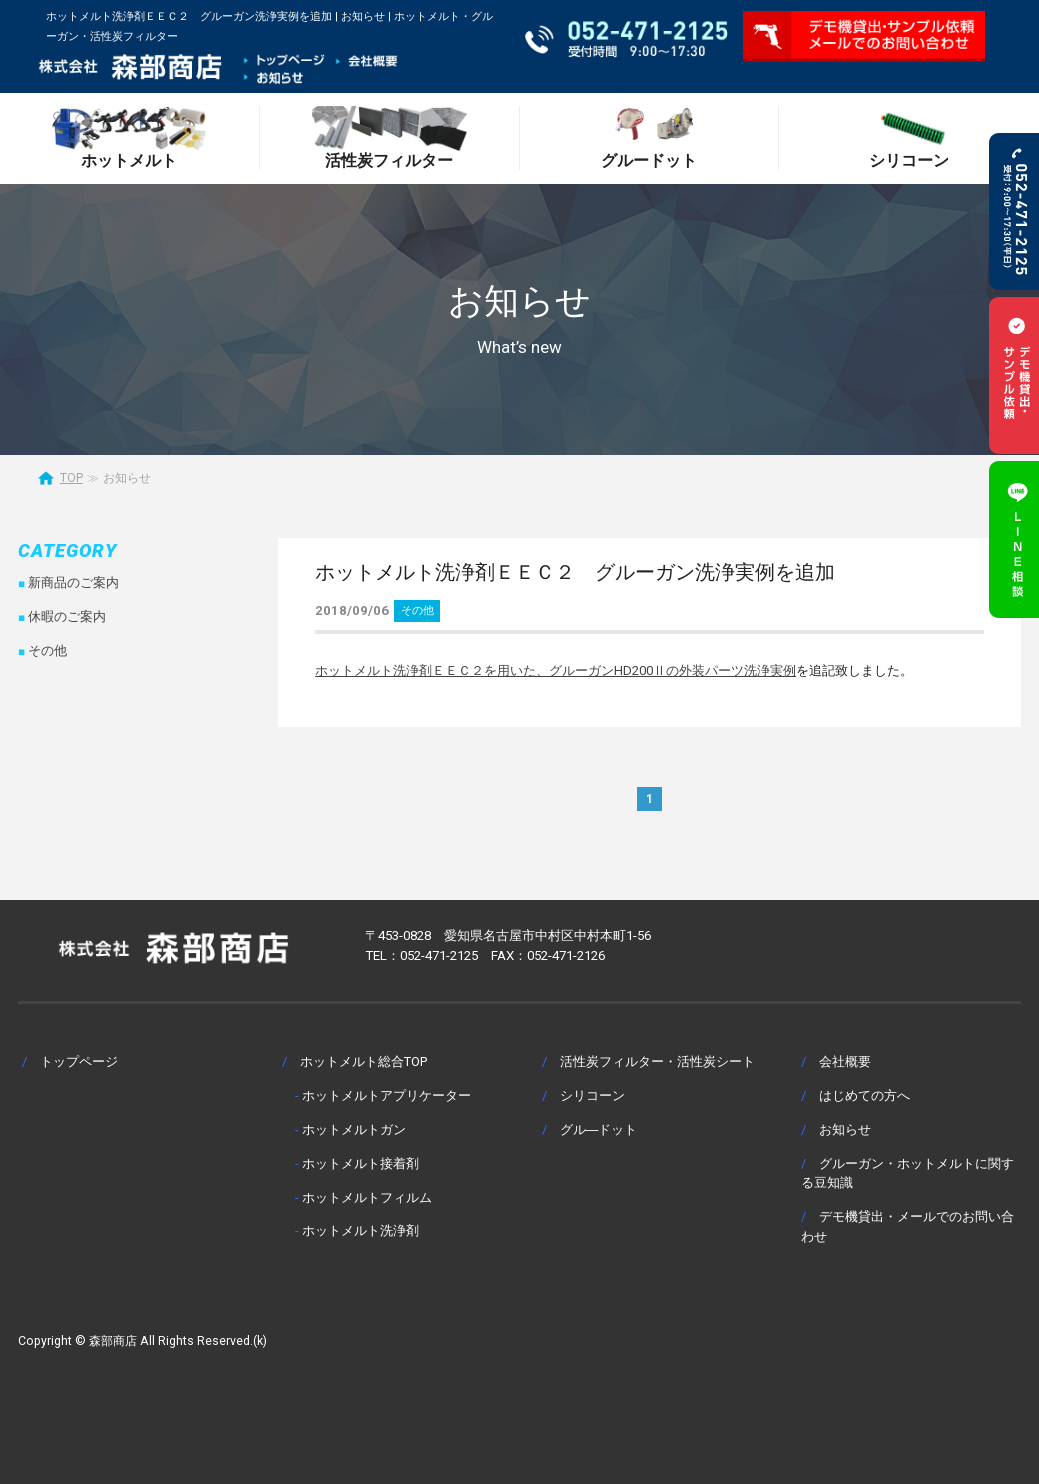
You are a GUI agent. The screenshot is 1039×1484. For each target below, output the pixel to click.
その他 (417, 610)
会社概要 (845, 1061)
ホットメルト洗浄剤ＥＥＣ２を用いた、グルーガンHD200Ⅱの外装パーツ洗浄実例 (555, 670)
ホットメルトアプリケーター (386, 1095)
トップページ (79, 1061)
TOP (71, 478)
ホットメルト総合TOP (363, 1061)
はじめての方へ (864, 1095)
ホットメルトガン (354, 1129)
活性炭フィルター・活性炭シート (657, 1061)
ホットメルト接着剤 (360, 1163)
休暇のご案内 (67, 616)
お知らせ (845, 1129)
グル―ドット (599, 1129)
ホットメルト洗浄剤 (360, 1230)
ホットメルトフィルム (367, 1197)
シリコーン (592, 1095)
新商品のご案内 (73, 582)
